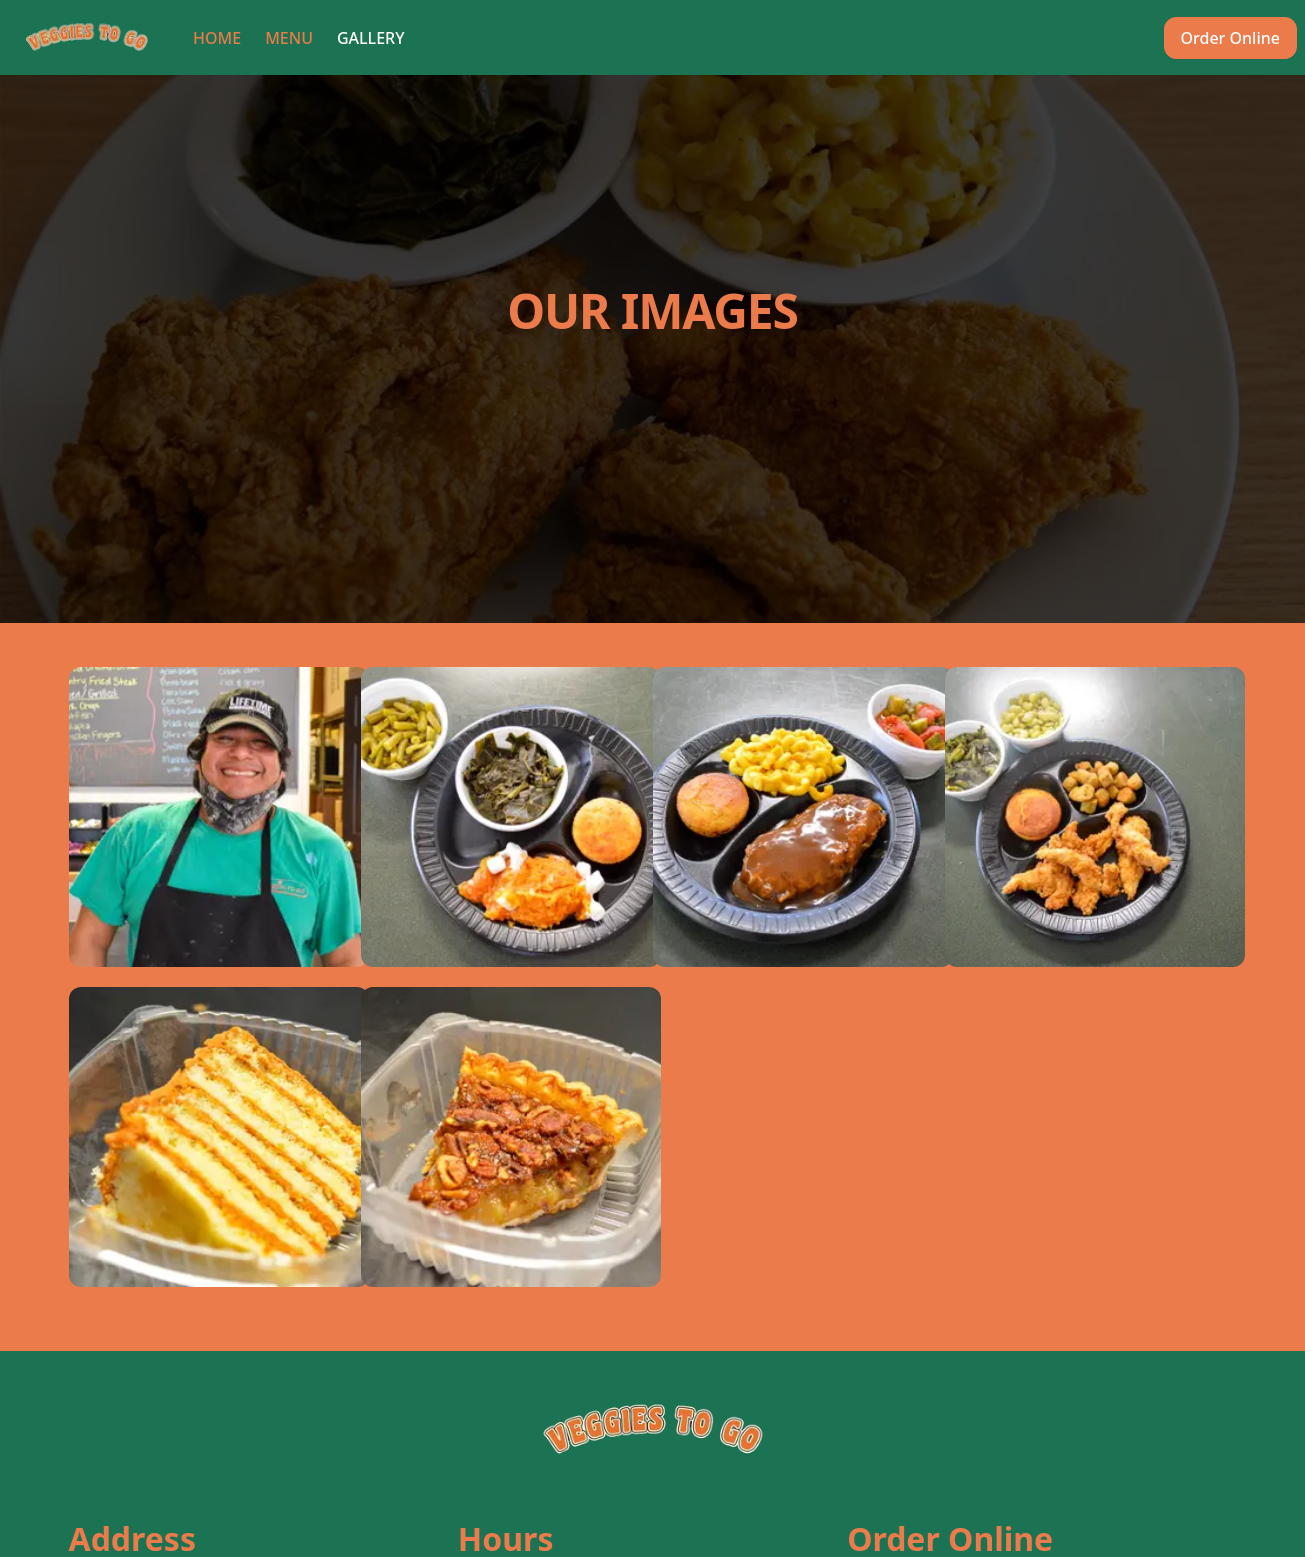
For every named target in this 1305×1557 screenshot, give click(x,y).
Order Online (1230, 38)
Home (217, 38)
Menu (289, 38)
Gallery (371, 38)
